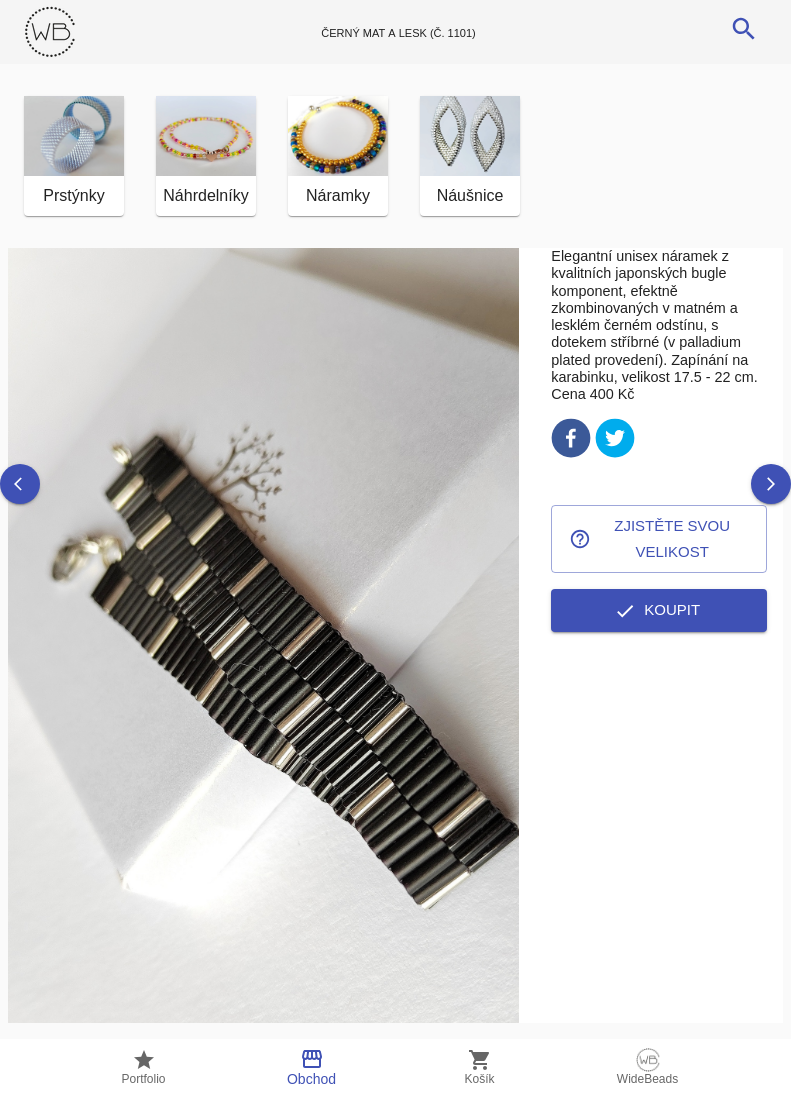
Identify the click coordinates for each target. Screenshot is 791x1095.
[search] (744, 29)
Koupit (659, 610)
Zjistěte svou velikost (659, 539)
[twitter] (615, 441)
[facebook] (571, 441)
